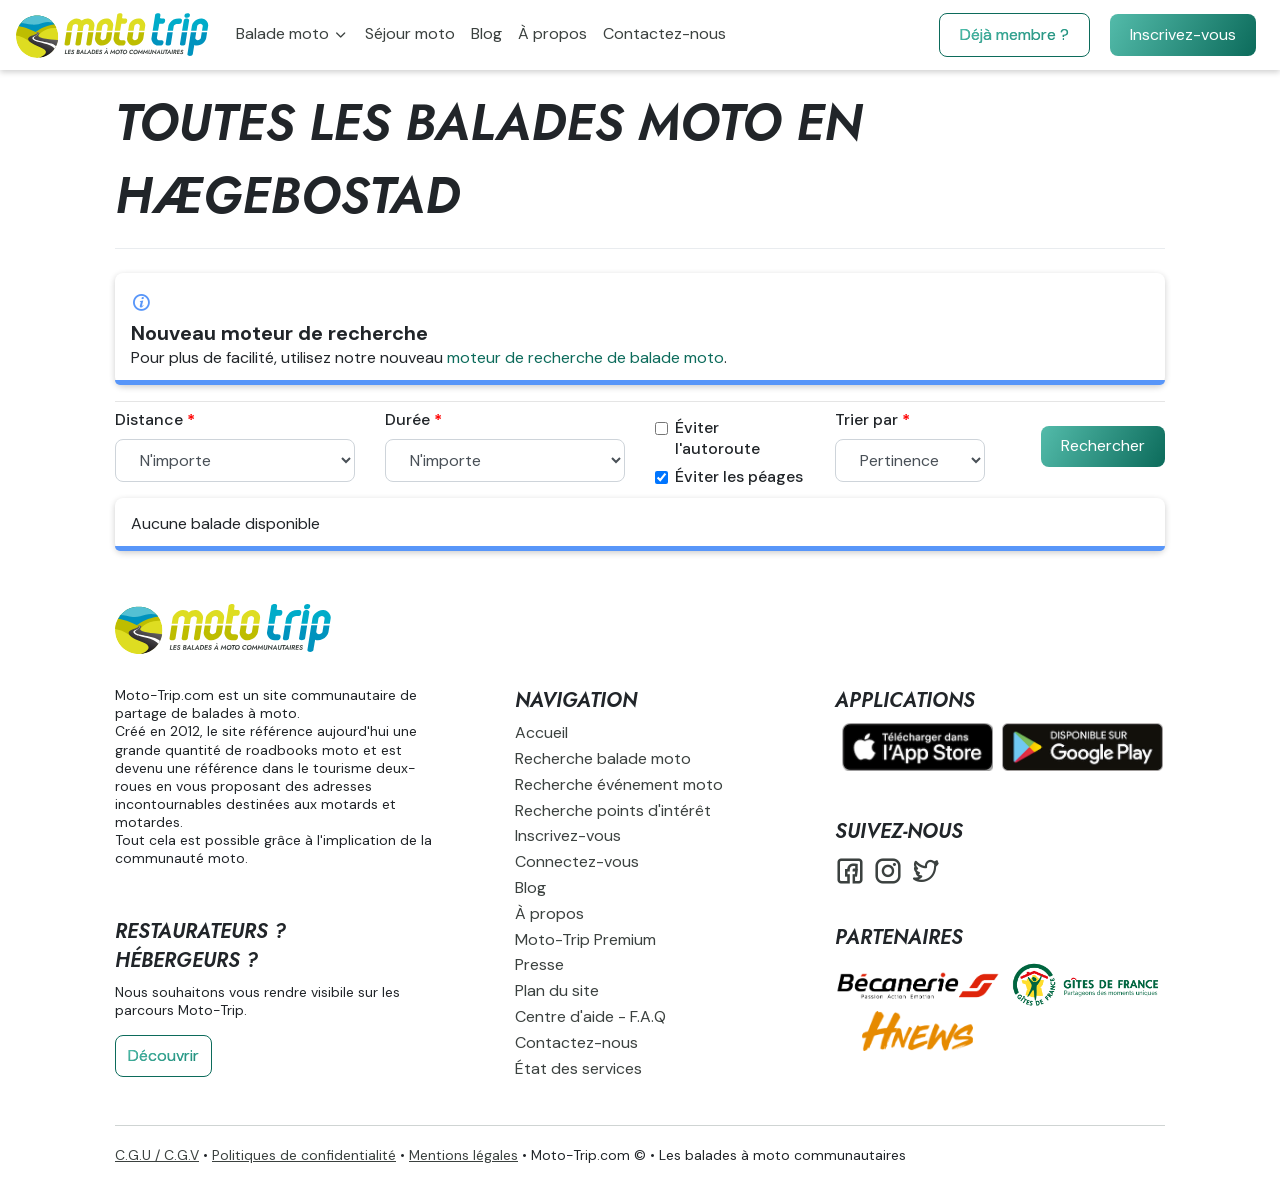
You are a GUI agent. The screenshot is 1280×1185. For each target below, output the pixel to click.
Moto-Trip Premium (585, 939)
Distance (149, 420)
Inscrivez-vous (1183, 34)
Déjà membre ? (1014, 34)
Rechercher (1103, 445)
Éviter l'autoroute (707, 438)
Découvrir (163, 1055)
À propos (552, 33)
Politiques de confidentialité (304, 1155)
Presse (539, 964)
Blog (486, 33)
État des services (578, 1068)
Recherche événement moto (619, 784)
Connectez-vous (577, 861)
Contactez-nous (664, 33)
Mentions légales (463, 1155)
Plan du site (557, 990)
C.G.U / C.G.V (157, 1155)
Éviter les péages (729, 477)
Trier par (866, 420)
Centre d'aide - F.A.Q (590, 1016)
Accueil (541, 732)
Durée (407, 420)
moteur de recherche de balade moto (585, 357)
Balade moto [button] (284, 33)
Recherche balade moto (603, 758)
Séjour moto (410, 33)
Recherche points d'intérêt (613, 810)
